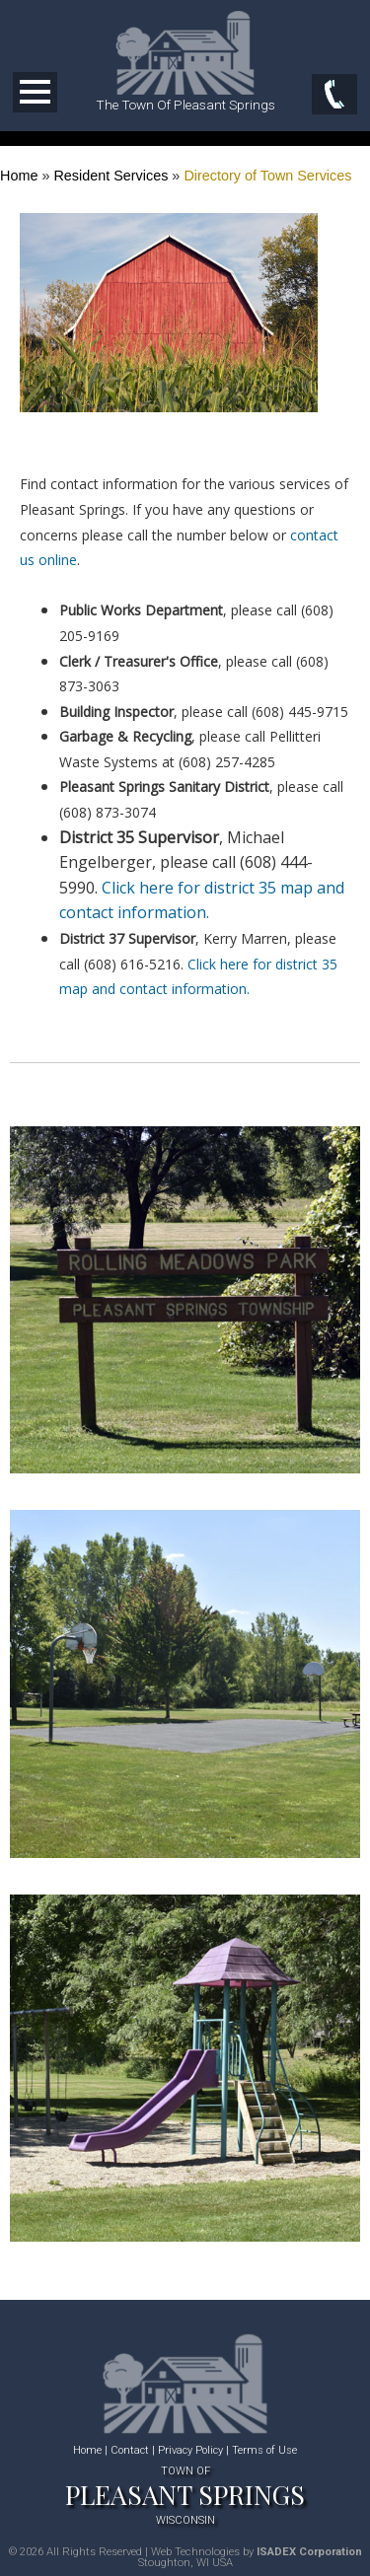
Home (18, 175)
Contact (130, 2450)
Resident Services (110, 175)
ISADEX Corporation (309, 2551)
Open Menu (35, 92)
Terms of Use (264, 2450)
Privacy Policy (190, 2450)
